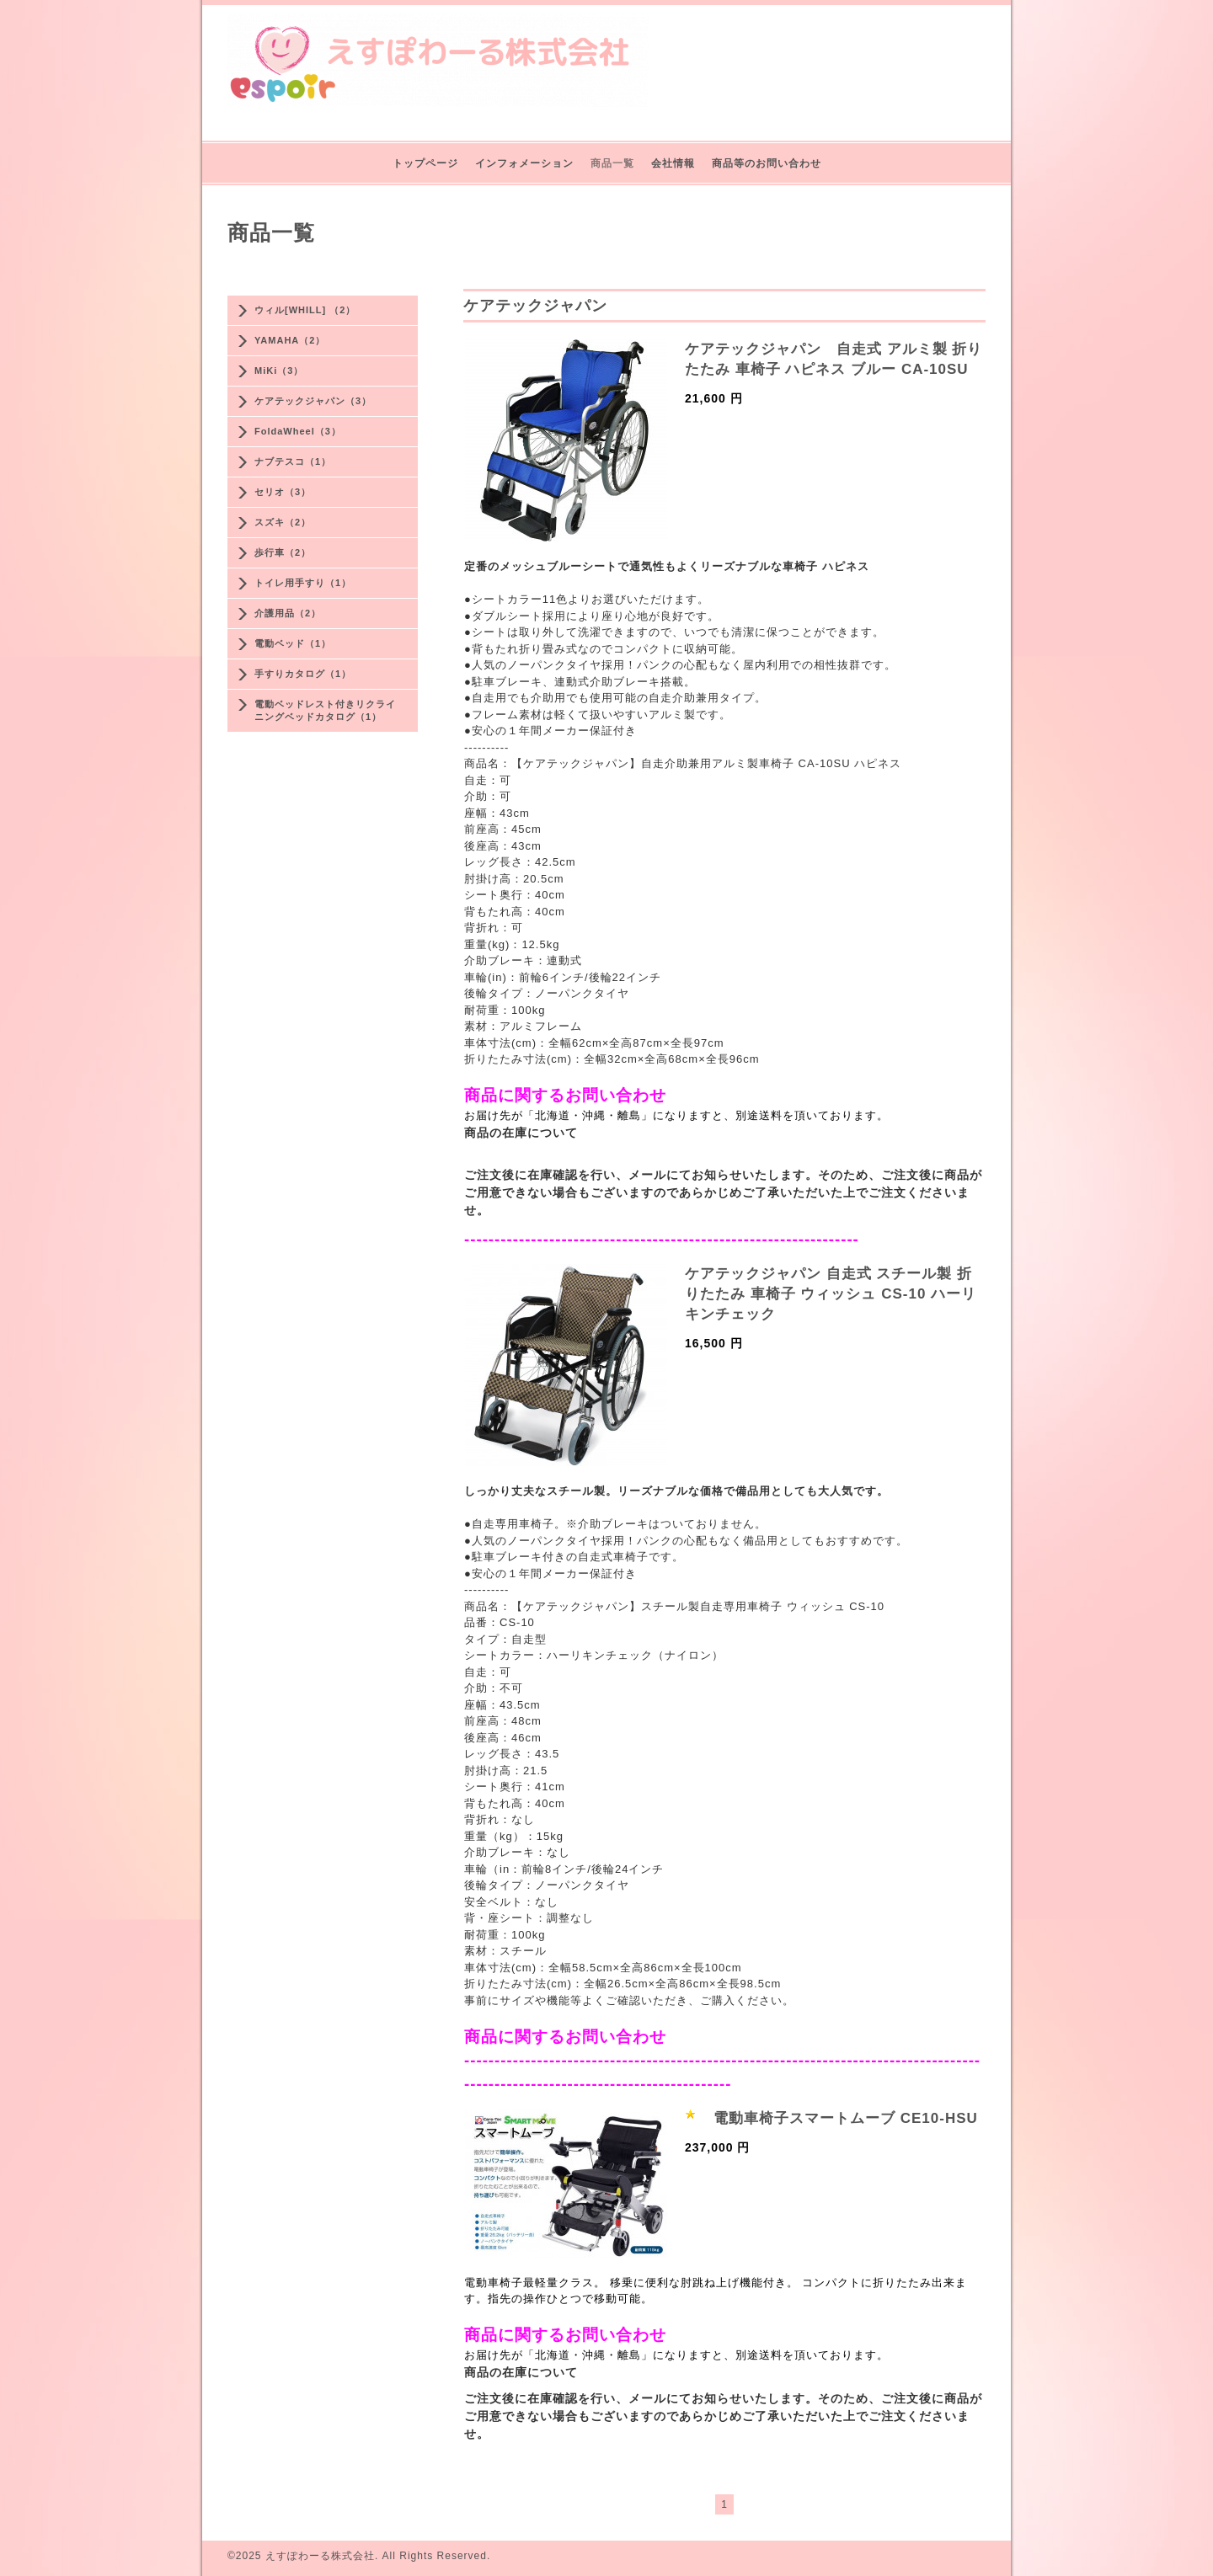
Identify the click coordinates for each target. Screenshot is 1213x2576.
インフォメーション (524, 163)
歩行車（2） (282, 552)
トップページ (425, 163)
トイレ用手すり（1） (302, 583)
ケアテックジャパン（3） (312, 401)
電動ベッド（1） (292, 643)
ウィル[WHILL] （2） (304, 310)
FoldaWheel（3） (297, 431)
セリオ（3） (282, 492)
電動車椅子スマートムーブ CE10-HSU (845, 2118)
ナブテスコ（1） (292, 461)
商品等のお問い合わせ (766, 163)
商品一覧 (612, 163)
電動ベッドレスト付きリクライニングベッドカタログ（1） (325, 710)
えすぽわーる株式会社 (320, 2556)
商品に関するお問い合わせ (565, 1095)
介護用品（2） (287, 613)
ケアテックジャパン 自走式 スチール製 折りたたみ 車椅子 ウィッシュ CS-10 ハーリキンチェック (830, 1294)
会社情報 (673, 163)
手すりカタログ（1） (302, 674)
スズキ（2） (282, 522)
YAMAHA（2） (289, 340)
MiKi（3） (278, 370)
